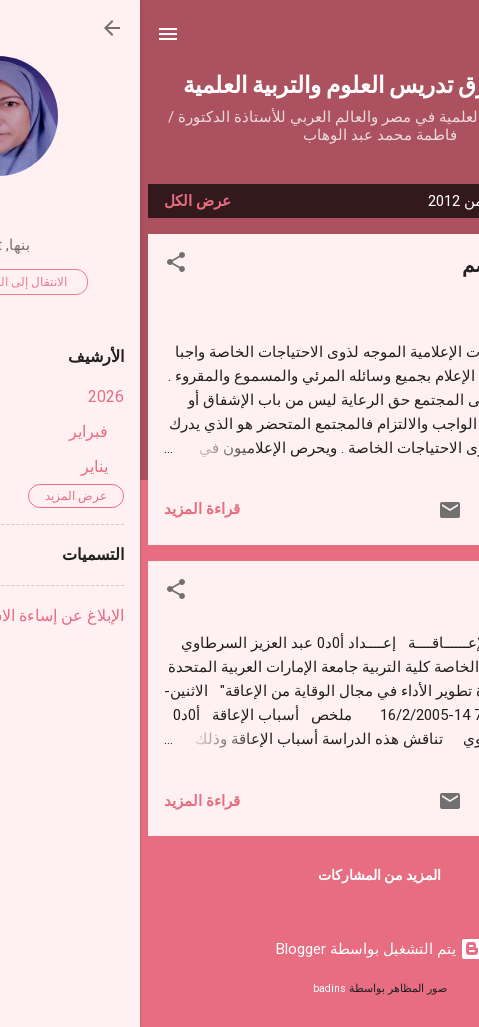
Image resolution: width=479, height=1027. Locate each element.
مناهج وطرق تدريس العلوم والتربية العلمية (239, 83)
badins (189, 988)
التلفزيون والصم (388, 263)
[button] (36, 265)
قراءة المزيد (62, 509)
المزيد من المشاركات (239, 875)
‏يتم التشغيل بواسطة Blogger (240, 949)
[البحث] (451, 40)
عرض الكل (57, 201)
